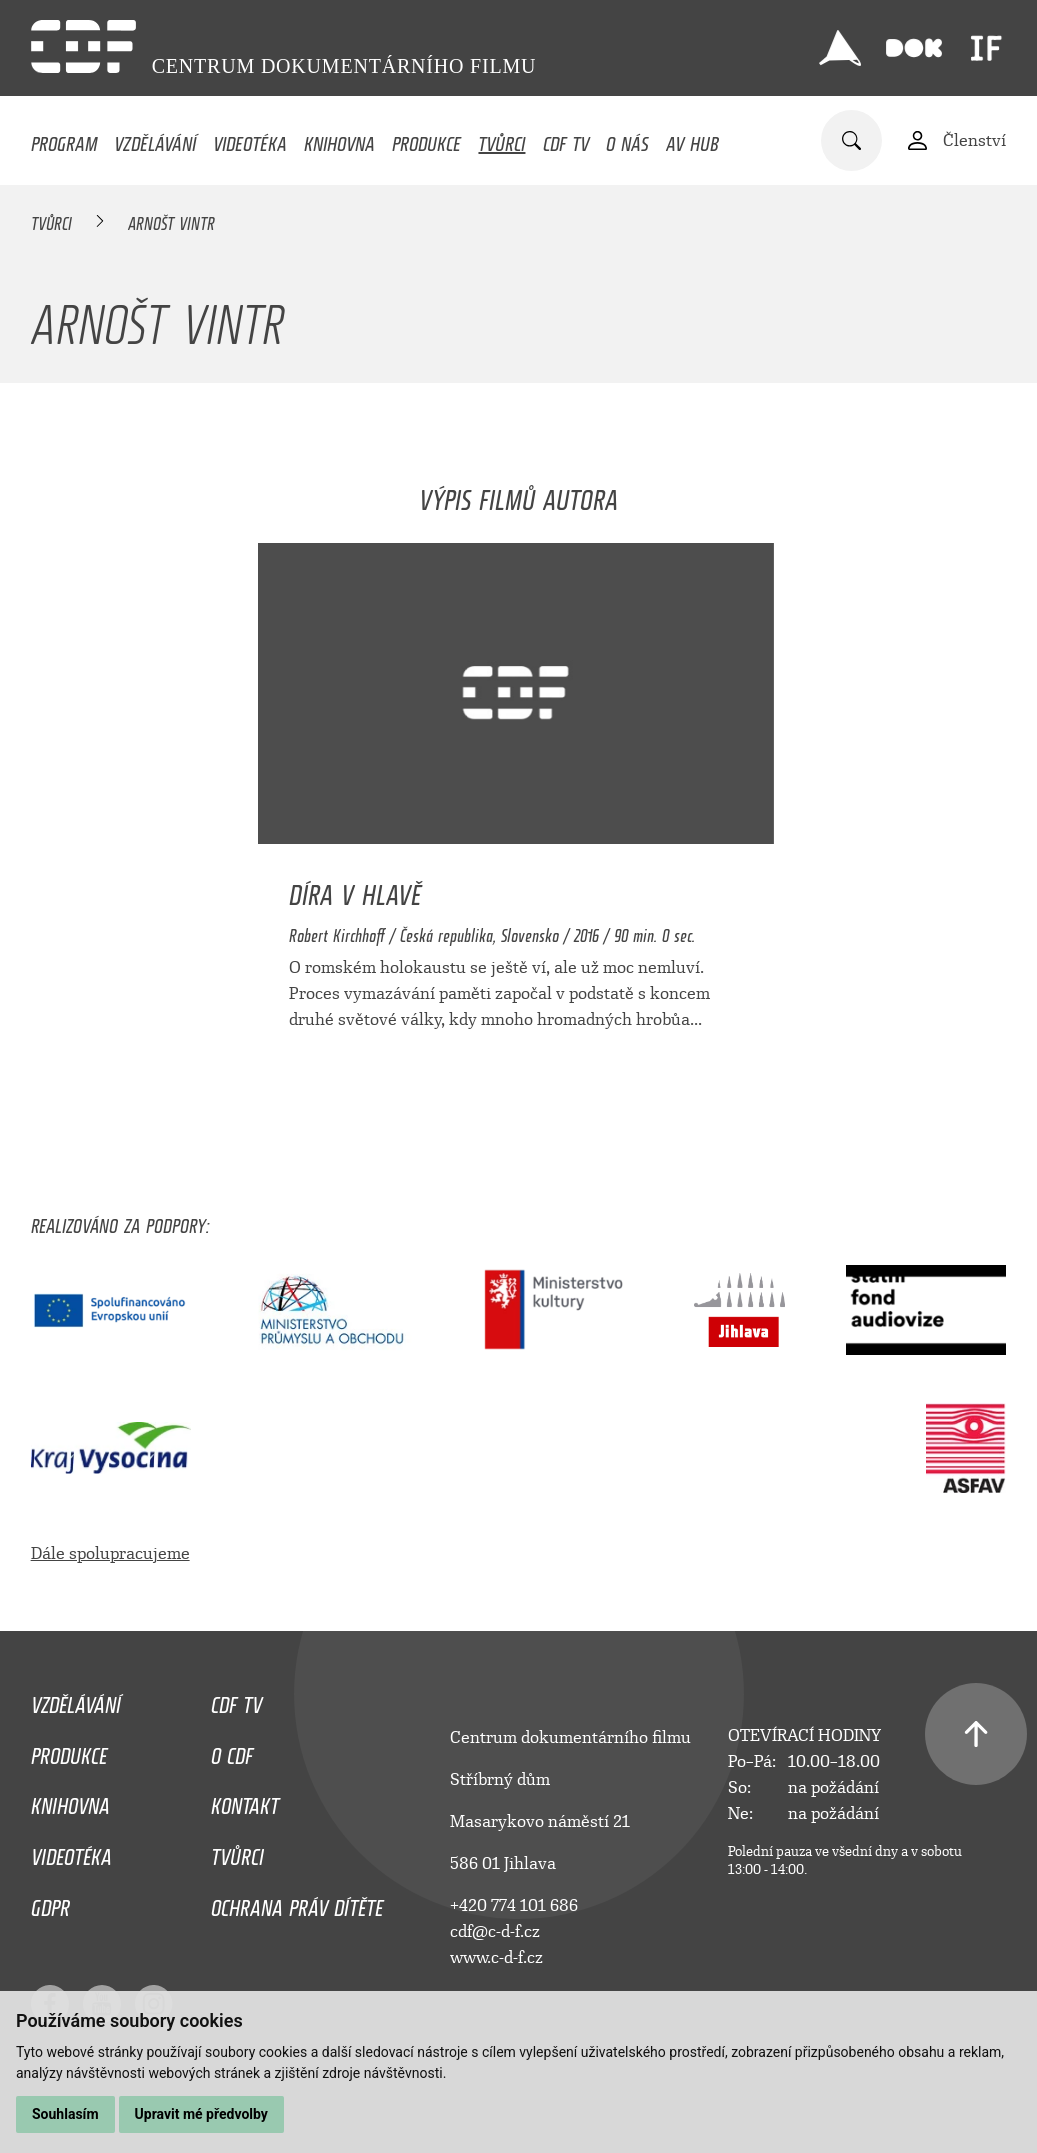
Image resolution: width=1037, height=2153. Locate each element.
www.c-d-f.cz (496, 1957)
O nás (627, 139)
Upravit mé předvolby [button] (201, 2114)
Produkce (426, 139)
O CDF (232, 1751)
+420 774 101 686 (514, 1905)
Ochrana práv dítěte (297, 1903)
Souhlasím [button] (65, 2114)
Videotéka (250, 139)
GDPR (50, 1903)
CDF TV (566, 139)
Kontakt (245, 1801)
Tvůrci (501, 139)
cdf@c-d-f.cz (495, 1931)
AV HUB (692, 139)
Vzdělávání (155, 139)
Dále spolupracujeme (110, 1553)
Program (64, 139)
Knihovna (339, 139)
